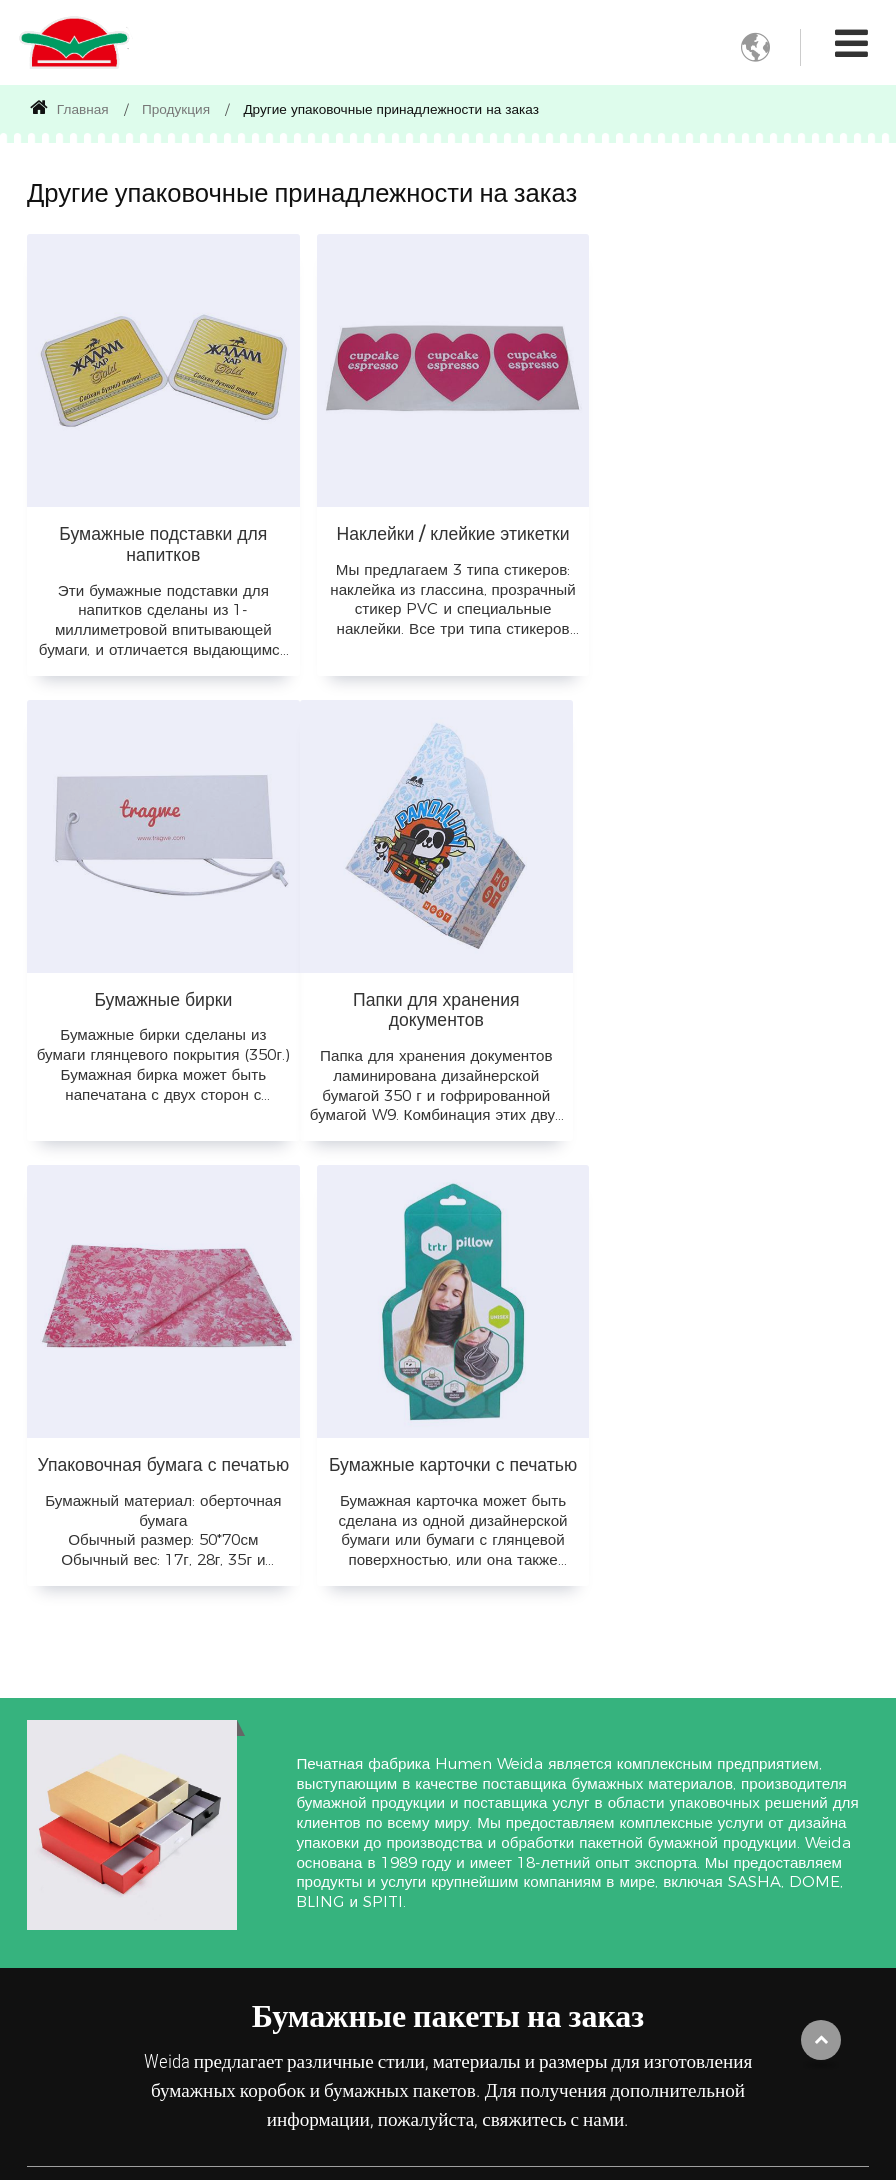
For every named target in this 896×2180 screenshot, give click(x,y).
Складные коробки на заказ (115, 1801)
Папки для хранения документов (161, 1002)
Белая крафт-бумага (488, 1906)
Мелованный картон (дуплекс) (490, 1979)
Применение (299, 1758)
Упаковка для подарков (289, 1931)
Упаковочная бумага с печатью (448, 991)
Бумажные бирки (734, 529)
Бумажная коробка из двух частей (112, 1842)
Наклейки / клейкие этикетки (447, 529)
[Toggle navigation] (851, 43)
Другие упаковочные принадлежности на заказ (109, 1976)
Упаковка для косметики (289, 2034)
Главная (69, 109)
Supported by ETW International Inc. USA (448, 2153)
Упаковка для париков (289, 1983)
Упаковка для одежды (289, 1880)
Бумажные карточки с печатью (734, 991)
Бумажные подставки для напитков (162, 540)
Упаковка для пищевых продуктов (289, 1820)
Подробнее (282, 2076)
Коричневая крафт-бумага (485, 1864)
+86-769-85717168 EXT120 (712, 1936)
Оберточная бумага (486, 1938)
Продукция (176, 109)
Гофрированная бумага (498, 1823)
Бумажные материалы (471, 1769)
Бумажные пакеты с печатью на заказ (119, 1925)
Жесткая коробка (82, 1884)
